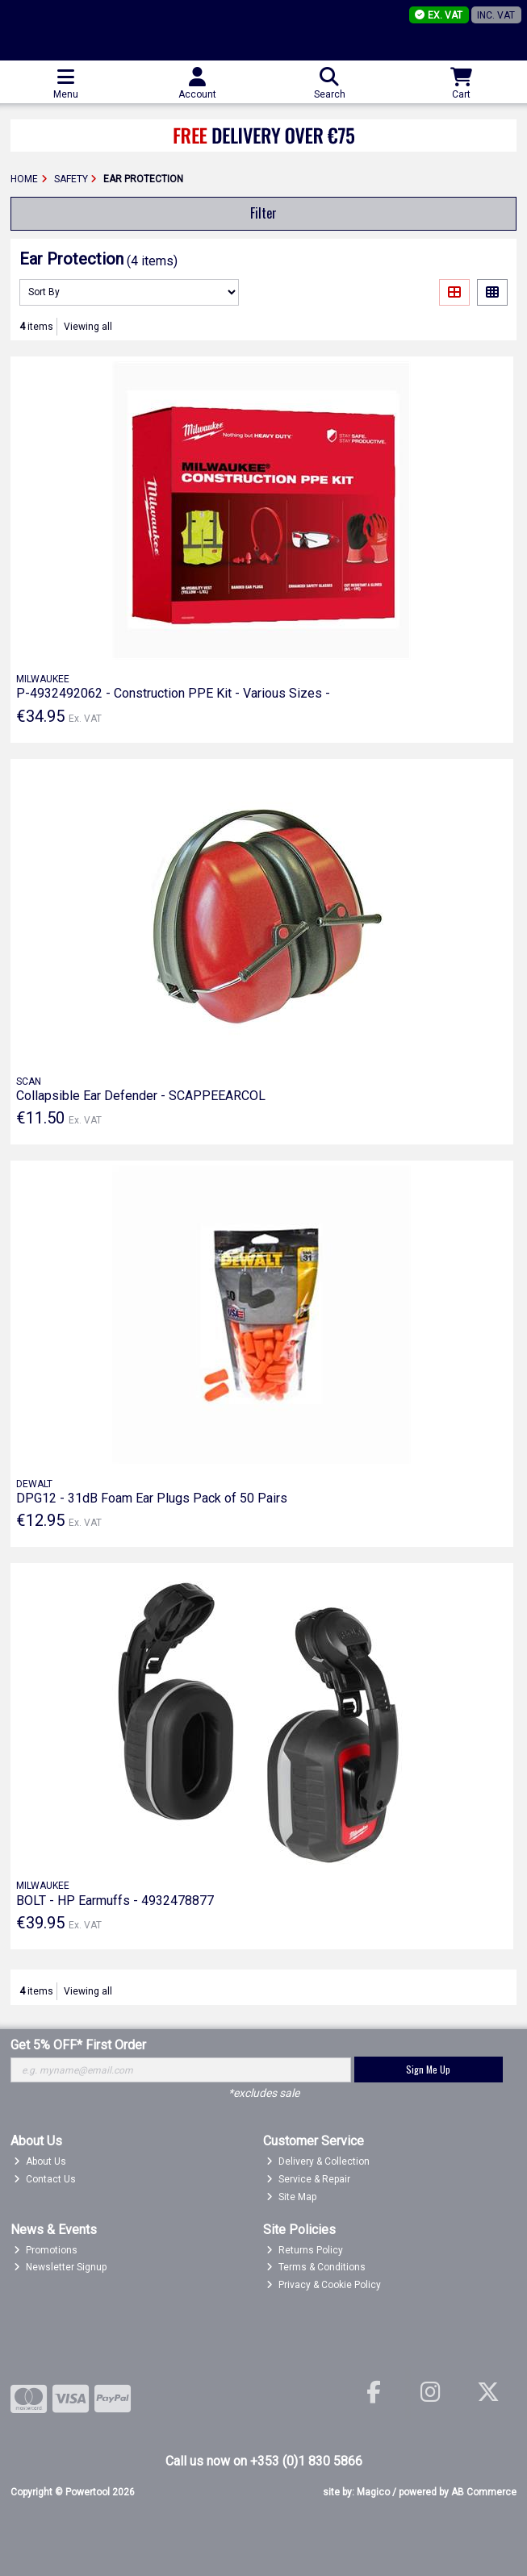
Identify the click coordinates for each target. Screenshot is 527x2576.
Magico (373, 2492)
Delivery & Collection (318, 2161)
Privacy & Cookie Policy (323, 2284)
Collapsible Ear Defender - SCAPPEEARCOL (141, 1095)
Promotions (45, 2250)
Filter (263, 213)
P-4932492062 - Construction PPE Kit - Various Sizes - (173, 693)
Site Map (291, 2197)
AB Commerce (484, 2492)
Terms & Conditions (316, 2267)
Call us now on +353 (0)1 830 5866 (263, 2461)
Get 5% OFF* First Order (78, 2045)
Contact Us (45, 2179)
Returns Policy (304, 2250)
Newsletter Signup (60, 2267)
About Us (40, 2161)
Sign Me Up (428, 2069)
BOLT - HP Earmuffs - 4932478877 (115, 1900)
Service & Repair (308, 2179)
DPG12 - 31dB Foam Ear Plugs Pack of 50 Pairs (151, 1498)
